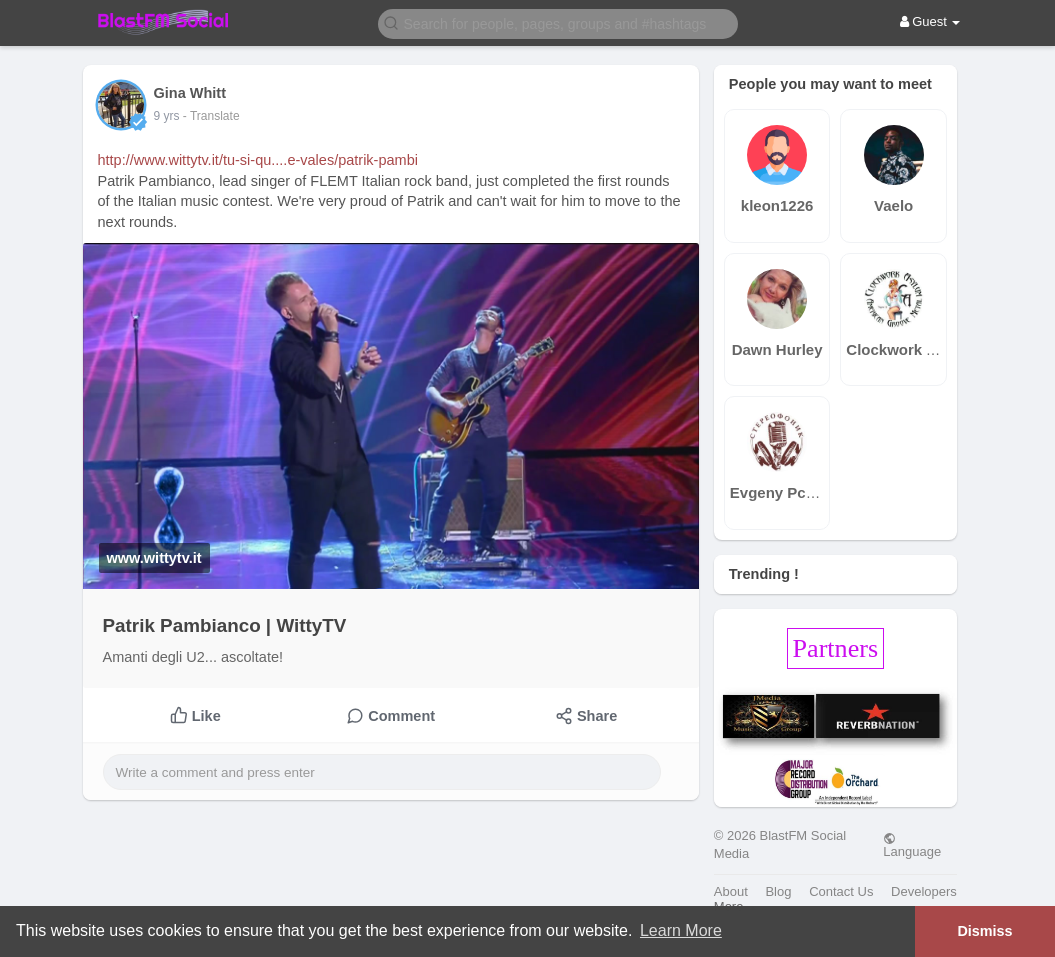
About (731, 891)
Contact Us (841, 891)
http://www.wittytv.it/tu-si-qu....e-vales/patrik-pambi (258, 160)
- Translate (211, 116)
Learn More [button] (681, 930)
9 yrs (167, 116)
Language (912, 845)
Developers (924, 891)
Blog (778, 891)
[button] (558, 22)
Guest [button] (930, 21)
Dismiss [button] (984, 931)
